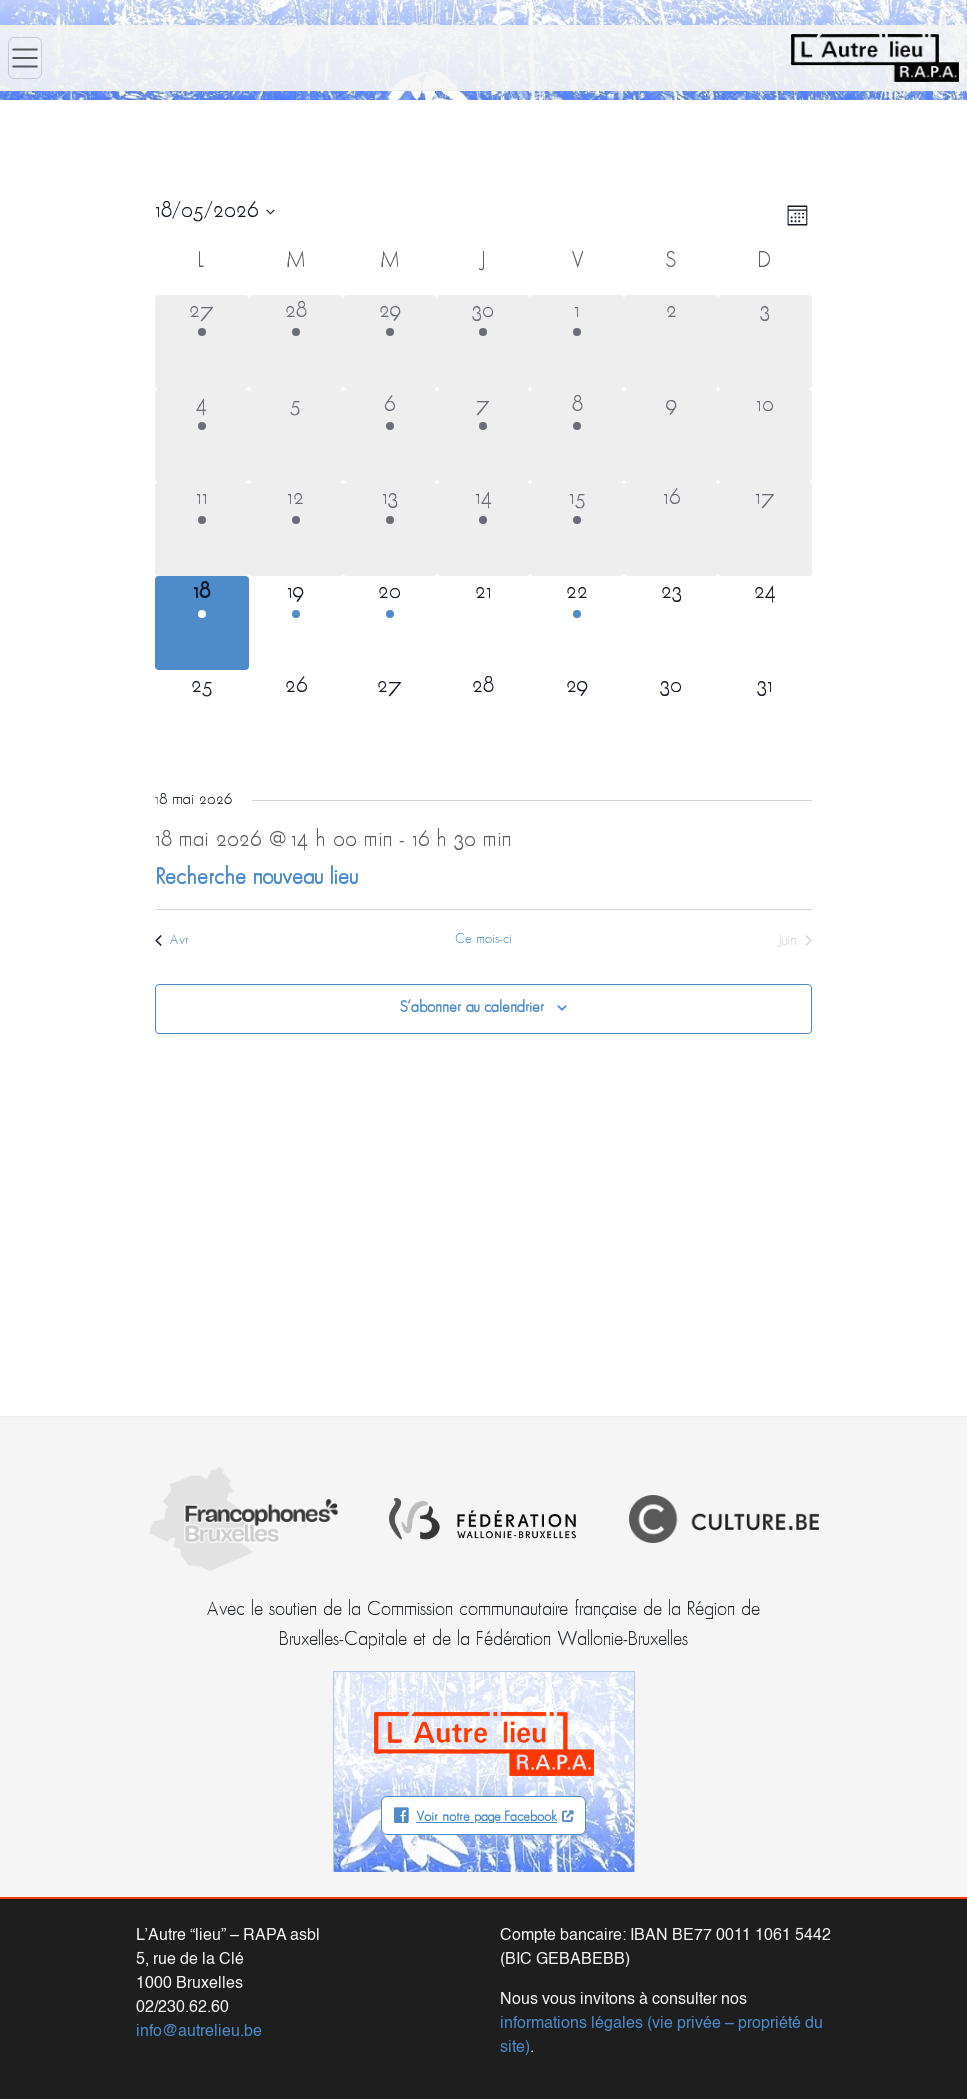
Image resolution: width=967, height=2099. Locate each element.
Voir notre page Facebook (486, 1817)
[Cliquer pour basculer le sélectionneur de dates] (215, 212)
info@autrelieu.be (199, 2032)
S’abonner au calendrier (472, 1008)
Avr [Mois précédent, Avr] (172, 940)
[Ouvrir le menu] (25, 58)
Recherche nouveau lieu (256, 878)
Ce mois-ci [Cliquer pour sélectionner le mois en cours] (483, 939)
